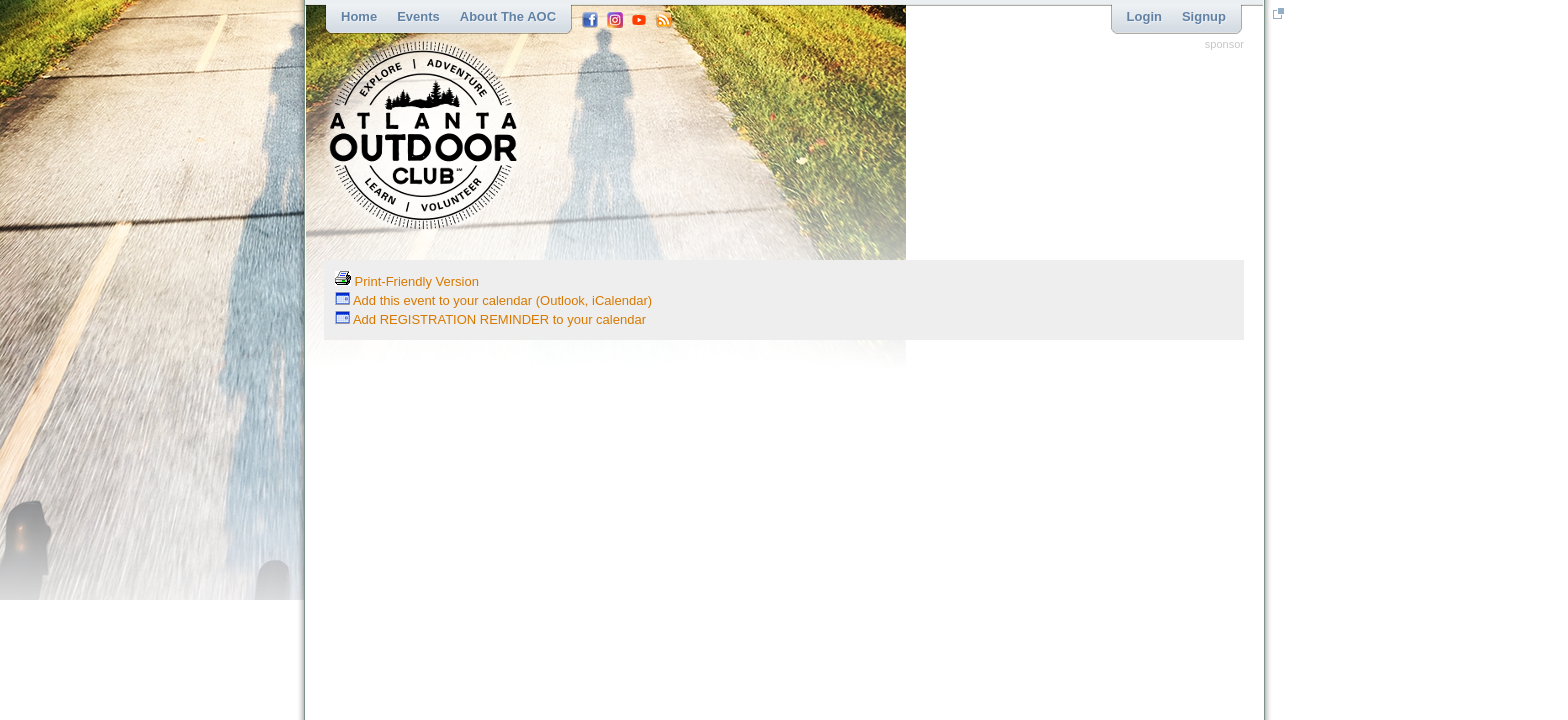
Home (359, 16)
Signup (1204, 16)
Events (418, 16)
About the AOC (508, 16)
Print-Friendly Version (407, 281)
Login (1144, 16)
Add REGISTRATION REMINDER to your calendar (490, 319)
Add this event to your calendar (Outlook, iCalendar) (493, 300)
